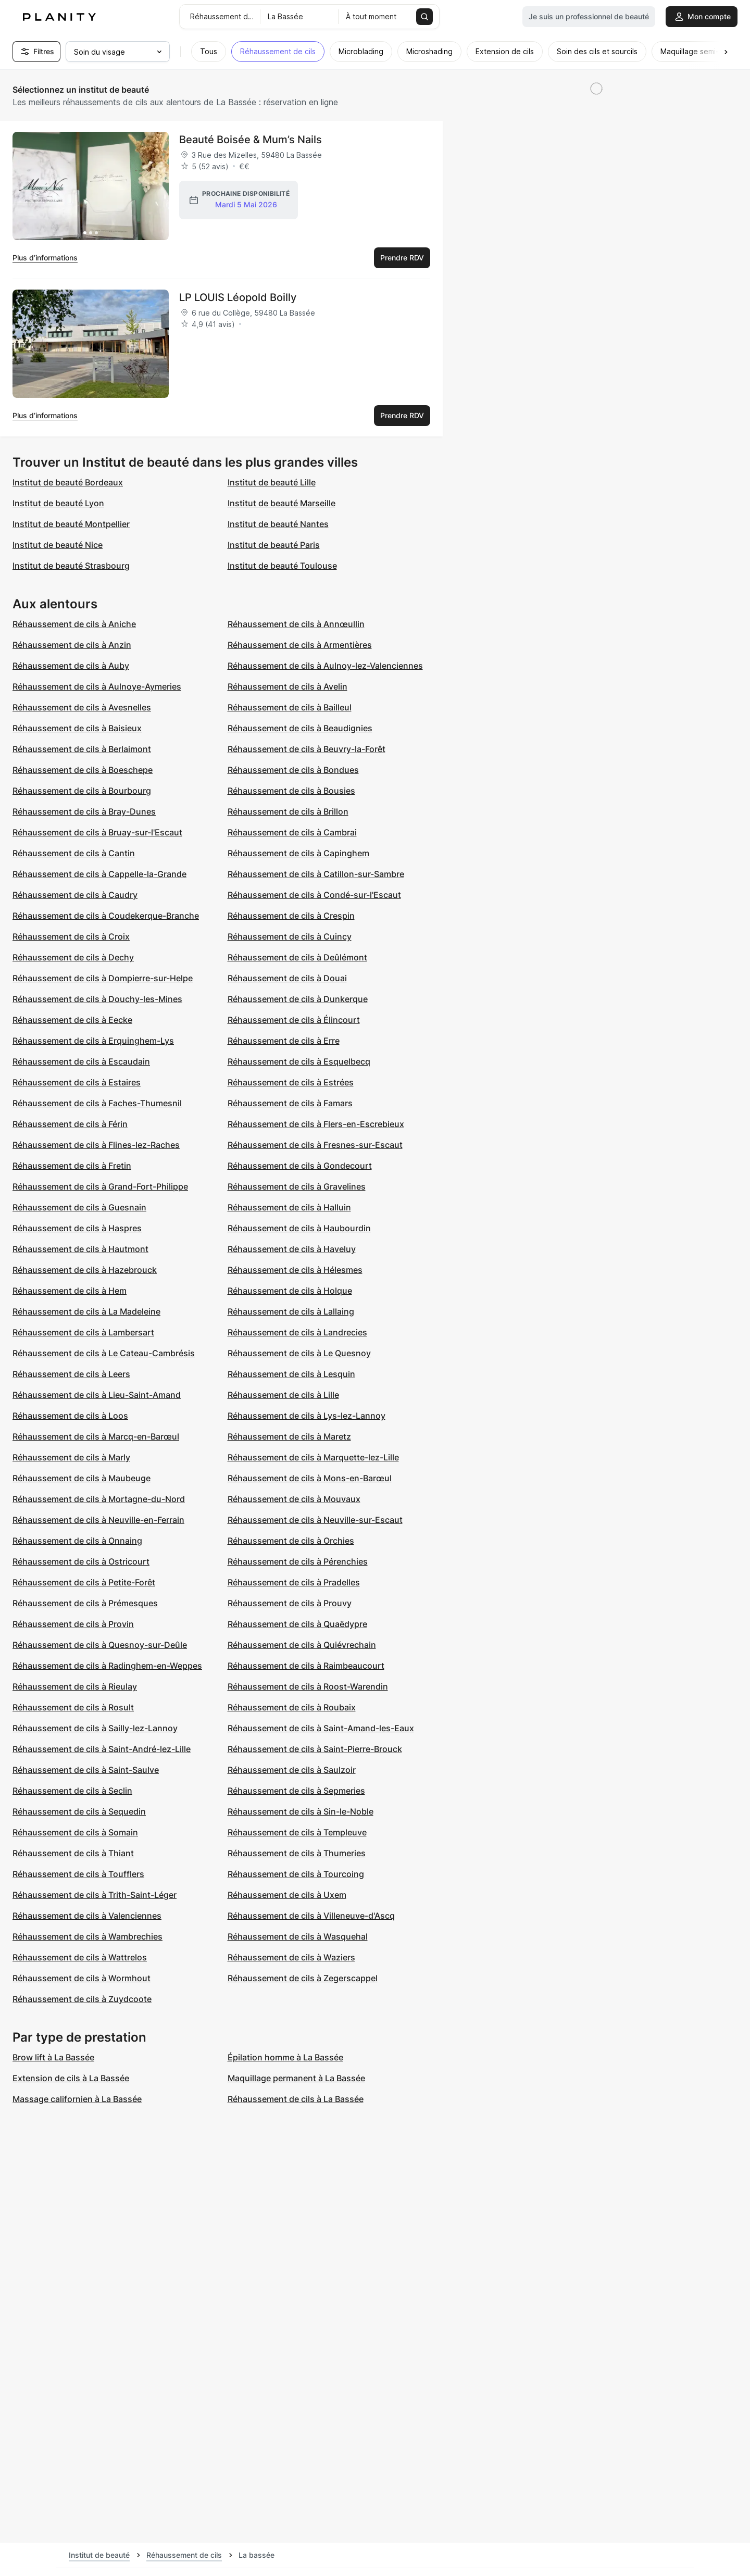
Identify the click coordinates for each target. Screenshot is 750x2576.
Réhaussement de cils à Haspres (77, 1228)
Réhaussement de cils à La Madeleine (86, 1311)
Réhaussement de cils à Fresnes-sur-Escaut (315, 1145)
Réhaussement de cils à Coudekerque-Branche (105, 915)
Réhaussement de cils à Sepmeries (296, 1790)
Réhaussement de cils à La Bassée (296, 2099)
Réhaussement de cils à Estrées (291, 1082)
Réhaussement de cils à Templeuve (297, 1832)
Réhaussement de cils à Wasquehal (298, 1936)
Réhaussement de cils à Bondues (293, 770)
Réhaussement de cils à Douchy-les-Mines (97, 999)
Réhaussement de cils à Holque (290, 1290)
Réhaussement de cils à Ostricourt (80, 1561)
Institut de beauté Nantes (278, 524)
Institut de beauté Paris (274, 545)
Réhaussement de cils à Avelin (287, 686)
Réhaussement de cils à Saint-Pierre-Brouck (315, 1749)
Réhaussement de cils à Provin (73, 1624)
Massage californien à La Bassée (77, 2099)
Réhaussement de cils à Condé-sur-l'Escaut (314, 895)
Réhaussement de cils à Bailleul (290, 707)
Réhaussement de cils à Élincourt (294, 1020)
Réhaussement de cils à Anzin (71, 645)
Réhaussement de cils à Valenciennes (86, 1915)
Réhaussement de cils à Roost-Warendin (308, 1686)
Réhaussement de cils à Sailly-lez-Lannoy (95, 1728)
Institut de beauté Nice (57, 545)
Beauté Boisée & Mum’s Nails (250, 139)
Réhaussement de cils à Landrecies (297, 1332)
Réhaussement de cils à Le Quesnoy (299, 1353)
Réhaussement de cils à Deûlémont (297, 957)
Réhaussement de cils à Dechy (73, 957)
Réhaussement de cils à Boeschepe (82, 770)
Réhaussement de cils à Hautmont (80, 1249)
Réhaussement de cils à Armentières (300, 645)
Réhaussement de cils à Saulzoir (292, 1770)
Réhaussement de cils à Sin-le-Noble (300, 1811)
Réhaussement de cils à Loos (70, 1415)
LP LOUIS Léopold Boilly (237, 297)
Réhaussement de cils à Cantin (73, 853)
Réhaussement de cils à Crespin (291, 915)
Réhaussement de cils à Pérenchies (298, 1561)
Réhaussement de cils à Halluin (289, 1207)
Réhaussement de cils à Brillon (288, 811)
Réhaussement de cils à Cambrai (292, 832)
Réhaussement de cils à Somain (75, 1832)
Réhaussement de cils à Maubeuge (81, 1478)
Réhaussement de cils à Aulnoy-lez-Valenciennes (325, 665)
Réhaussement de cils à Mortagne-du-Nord (98, 1499)
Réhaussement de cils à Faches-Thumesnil (97, 1103)
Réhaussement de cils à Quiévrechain (302, 1645)
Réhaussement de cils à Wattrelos (79, 1957)
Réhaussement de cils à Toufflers (78, 1874)
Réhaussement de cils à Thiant (73, 1853)
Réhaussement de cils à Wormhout (81, 1978)
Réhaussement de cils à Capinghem (298, 853)
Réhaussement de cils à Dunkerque (298, 999)
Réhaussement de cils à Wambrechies (87, 1936)
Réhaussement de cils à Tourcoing (296, 1874)
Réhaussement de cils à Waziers (291, 1957)
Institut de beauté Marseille (281, 503)
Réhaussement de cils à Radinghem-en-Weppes (107, 1665)
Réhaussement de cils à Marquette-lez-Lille (313, 1457)
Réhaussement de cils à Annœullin (296, 624)
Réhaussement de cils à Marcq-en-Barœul (95, 1436)
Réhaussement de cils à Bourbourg (81, 790)
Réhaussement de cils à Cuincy (290, 936)
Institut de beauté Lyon (58, 503)
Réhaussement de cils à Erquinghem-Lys (93, 1040)
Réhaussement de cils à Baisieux (77, 728)
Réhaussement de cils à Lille (283, 1395)
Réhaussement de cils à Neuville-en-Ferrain (98, 1520)
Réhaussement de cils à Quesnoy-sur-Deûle (99, 1645)
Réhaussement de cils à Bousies (291, 790)
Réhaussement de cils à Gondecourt (300, 1165)
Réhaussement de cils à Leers (71, 1374)
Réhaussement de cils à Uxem (287, 1895)
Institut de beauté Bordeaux (67, 482)
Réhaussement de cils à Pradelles (294, 1582)
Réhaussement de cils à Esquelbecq (299, 1061)
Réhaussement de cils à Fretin (71, 1165)
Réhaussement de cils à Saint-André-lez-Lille (101, 1749)
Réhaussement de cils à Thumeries (297, 1853)
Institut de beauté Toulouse (282, 565)
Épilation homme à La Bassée (285, 2057)
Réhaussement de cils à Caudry (75, 895)
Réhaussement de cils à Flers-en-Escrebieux (316, 1124)
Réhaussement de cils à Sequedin (79, 1811)
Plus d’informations (45, 257)
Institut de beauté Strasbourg (71, 565)
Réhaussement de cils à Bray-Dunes (84, 811)
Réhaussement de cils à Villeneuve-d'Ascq (311, 1915)
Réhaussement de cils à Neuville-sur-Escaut (315, 1520)
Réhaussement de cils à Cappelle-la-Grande (99, 874)
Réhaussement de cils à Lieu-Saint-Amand (96, 1395)
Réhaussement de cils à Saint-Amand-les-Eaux (321, 1728)
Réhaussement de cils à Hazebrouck (84, 1270)
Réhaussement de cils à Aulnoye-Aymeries (96, 686)
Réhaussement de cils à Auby (70, 665)
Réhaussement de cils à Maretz (289, 1436)
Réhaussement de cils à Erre (284, 1040)
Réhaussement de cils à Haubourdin (299, 1228)
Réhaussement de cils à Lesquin (291, 1374)
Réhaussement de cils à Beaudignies (300, 728)
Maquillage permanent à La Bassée (296, 2078)
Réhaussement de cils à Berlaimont (81, 749)
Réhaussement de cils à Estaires (76, 1082)
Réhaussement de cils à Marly (71, 1457)
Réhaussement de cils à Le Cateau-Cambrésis (103, 1353)
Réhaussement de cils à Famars (290, 1103)
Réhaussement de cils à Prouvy (290, 1603)
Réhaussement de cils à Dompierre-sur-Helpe (102, 978)
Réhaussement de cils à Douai (287, 978)
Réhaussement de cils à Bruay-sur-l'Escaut (97, 832)
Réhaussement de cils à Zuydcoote (82, 1999)
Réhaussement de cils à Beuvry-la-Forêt (306, 749)
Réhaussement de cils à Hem (69, 1290)
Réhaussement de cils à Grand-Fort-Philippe (100, 1186)
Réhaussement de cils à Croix (71, 936)
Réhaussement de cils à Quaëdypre (297, 1624)
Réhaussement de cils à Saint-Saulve (85, 1770)
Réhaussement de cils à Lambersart (83, 1332)
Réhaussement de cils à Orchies (291, 1540)
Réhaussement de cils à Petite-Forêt (83, 1582)
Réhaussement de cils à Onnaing (77, 1540)
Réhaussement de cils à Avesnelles (81, 707)
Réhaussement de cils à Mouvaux (294, 1499)
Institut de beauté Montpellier (71, 524)
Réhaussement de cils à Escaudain (81, 1061)
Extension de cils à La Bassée (70, 2078)
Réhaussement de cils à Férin (70, 1124)
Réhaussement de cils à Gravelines (297, 1186)
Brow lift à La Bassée (53, 2057)
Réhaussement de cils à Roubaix (292, 1707)
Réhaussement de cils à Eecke (72, 1020)
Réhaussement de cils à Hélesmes (295, 1270)
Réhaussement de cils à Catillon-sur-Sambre (316, 874)
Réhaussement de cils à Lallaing (291, 1311)
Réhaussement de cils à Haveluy (292, 1249)
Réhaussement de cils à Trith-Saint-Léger (94, 1895)
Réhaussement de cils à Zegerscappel (303, 1978)
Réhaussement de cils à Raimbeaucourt (306, 1665)
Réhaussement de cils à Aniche (74, 624)
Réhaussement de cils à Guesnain (79, 1207)
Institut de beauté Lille (272, 482)
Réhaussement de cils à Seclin (72, 1790)
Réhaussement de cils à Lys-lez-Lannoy (306, 1415)
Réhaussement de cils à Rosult (73, 1707)
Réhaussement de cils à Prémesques (85, 1603)
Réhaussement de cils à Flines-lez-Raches (96, 1145)
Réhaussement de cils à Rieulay (74, 1686)
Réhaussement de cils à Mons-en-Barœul (310, 1478)
